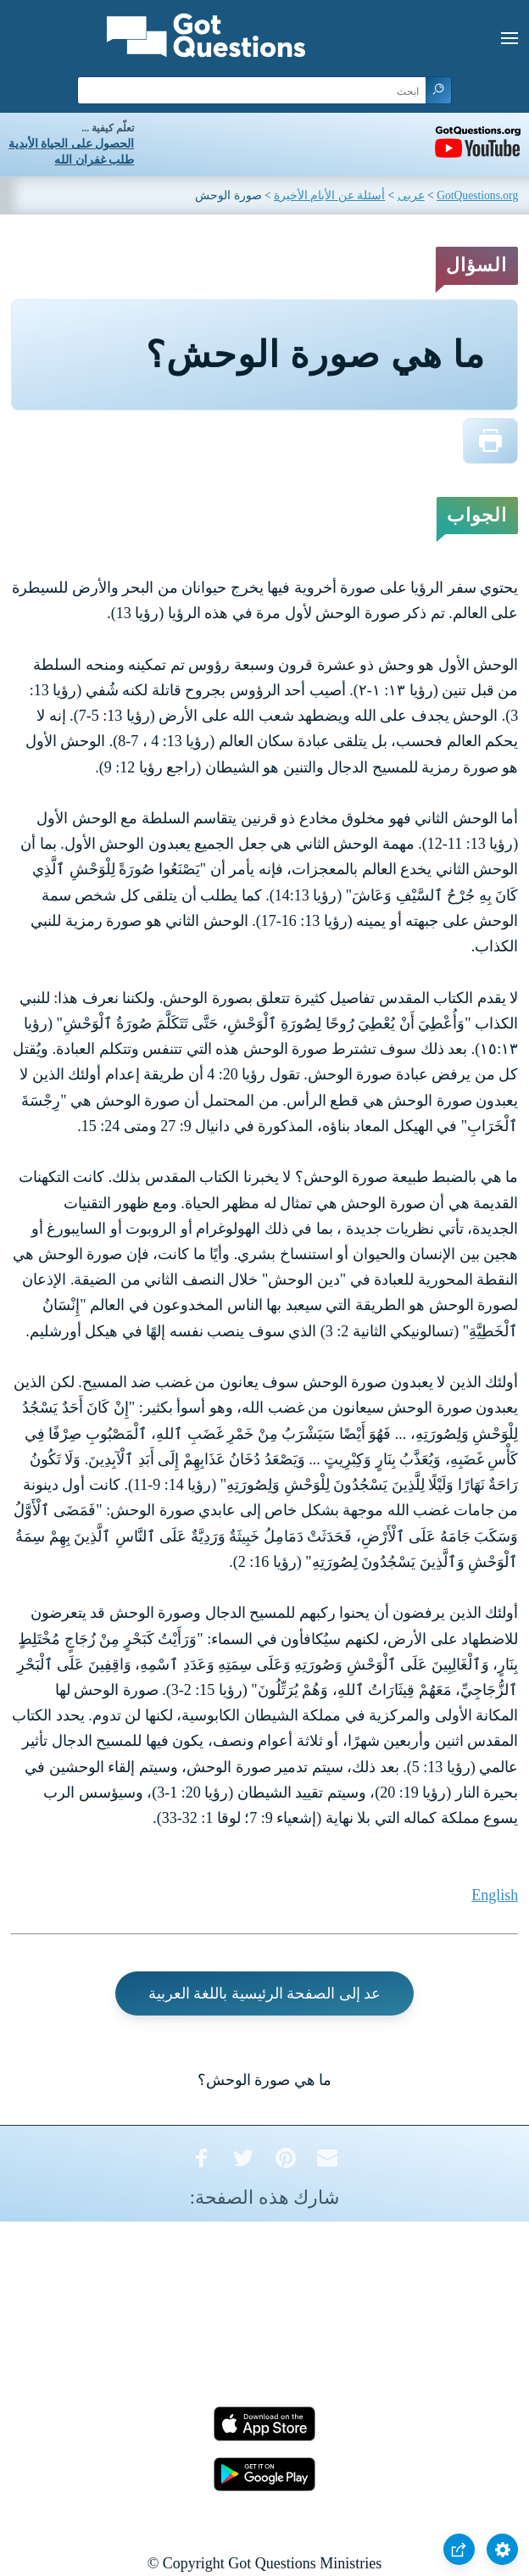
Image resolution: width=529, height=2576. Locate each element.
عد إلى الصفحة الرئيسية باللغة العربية (264, 1993)
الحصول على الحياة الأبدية (71, 143)
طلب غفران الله (94, 159)
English (494, 1895)
